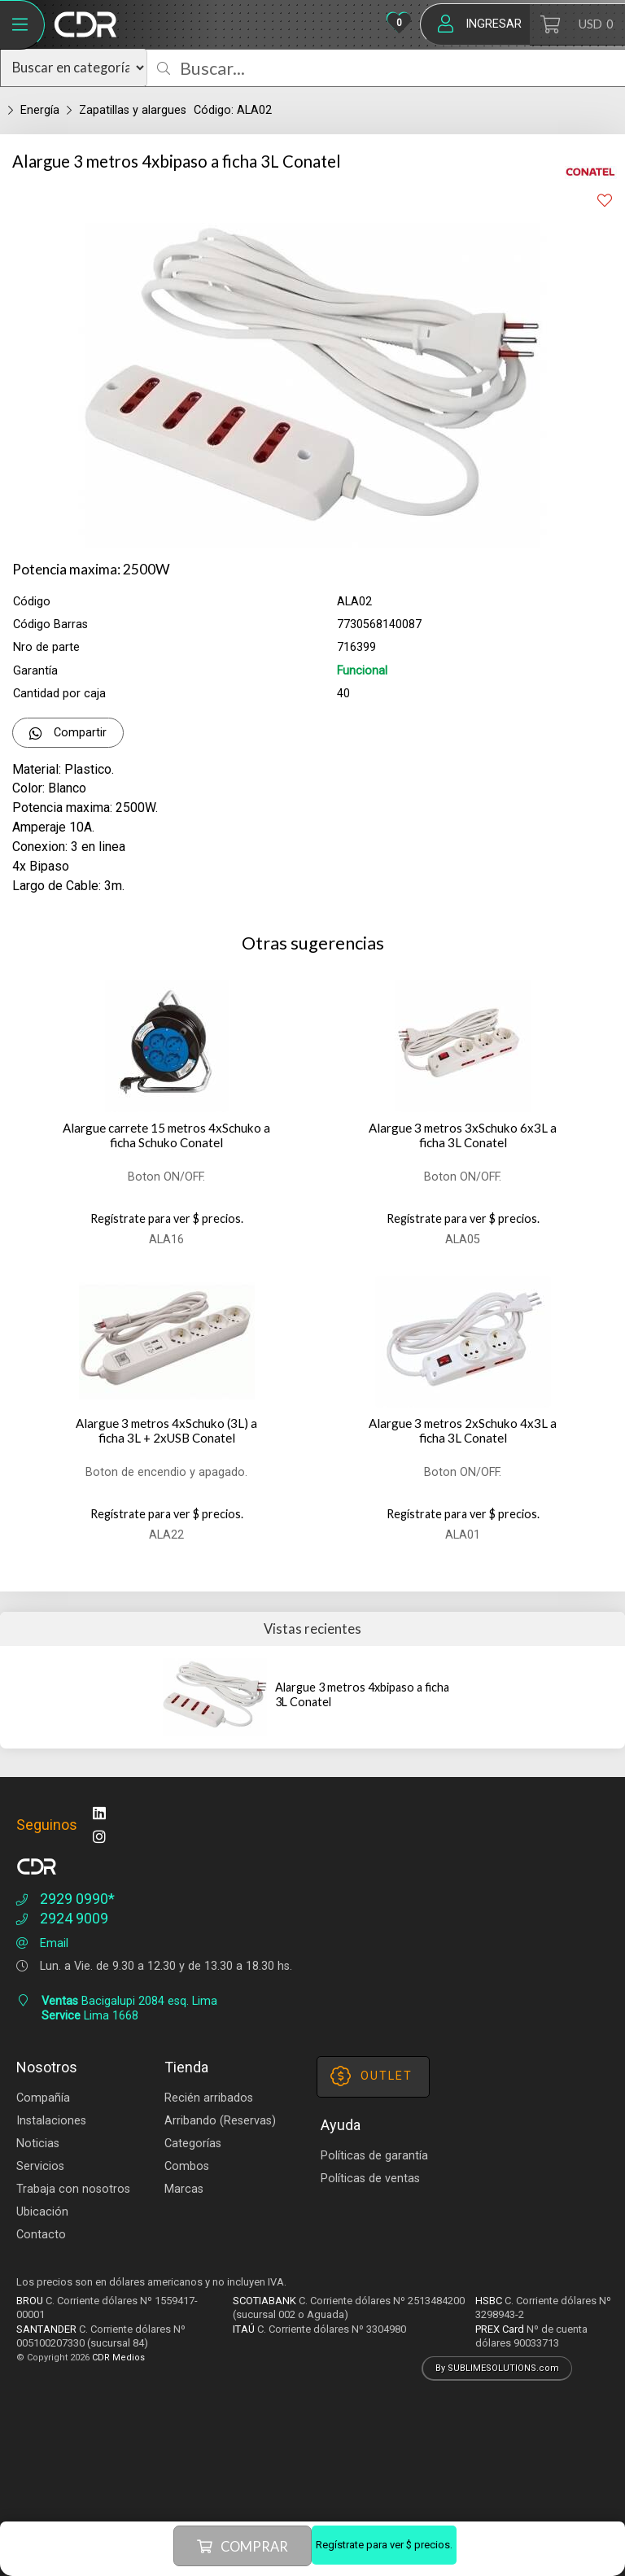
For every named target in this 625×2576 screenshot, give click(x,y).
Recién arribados (208, 2098)
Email (40, 1943)
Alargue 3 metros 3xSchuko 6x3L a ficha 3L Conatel (463, 1135)
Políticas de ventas (370, 2178)
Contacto (41, 2235)
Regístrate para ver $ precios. (384, 2545)
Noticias (37, 2143)
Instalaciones (51, 2121)
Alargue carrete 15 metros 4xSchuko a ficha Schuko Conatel (166, 1135)
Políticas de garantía (374, 2156)
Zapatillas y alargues (132, 110)
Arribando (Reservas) (220, 2121)
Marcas (183, 2189)
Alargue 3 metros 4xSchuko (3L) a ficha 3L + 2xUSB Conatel (166, 1431)
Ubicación (42, 2212)
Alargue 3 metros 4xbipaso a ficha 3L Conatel (362, 1694)
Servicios (40, 2166)
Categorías (192, 2143)
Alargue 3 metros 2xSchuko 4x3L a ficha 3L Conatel (463, 1431)
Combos (186, 2166)
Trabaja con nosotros (73, 2189)
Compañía (43, 2098)
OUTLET (371, 2076)
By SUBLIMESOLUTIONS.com (497, 2368)
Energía (39, 110)
